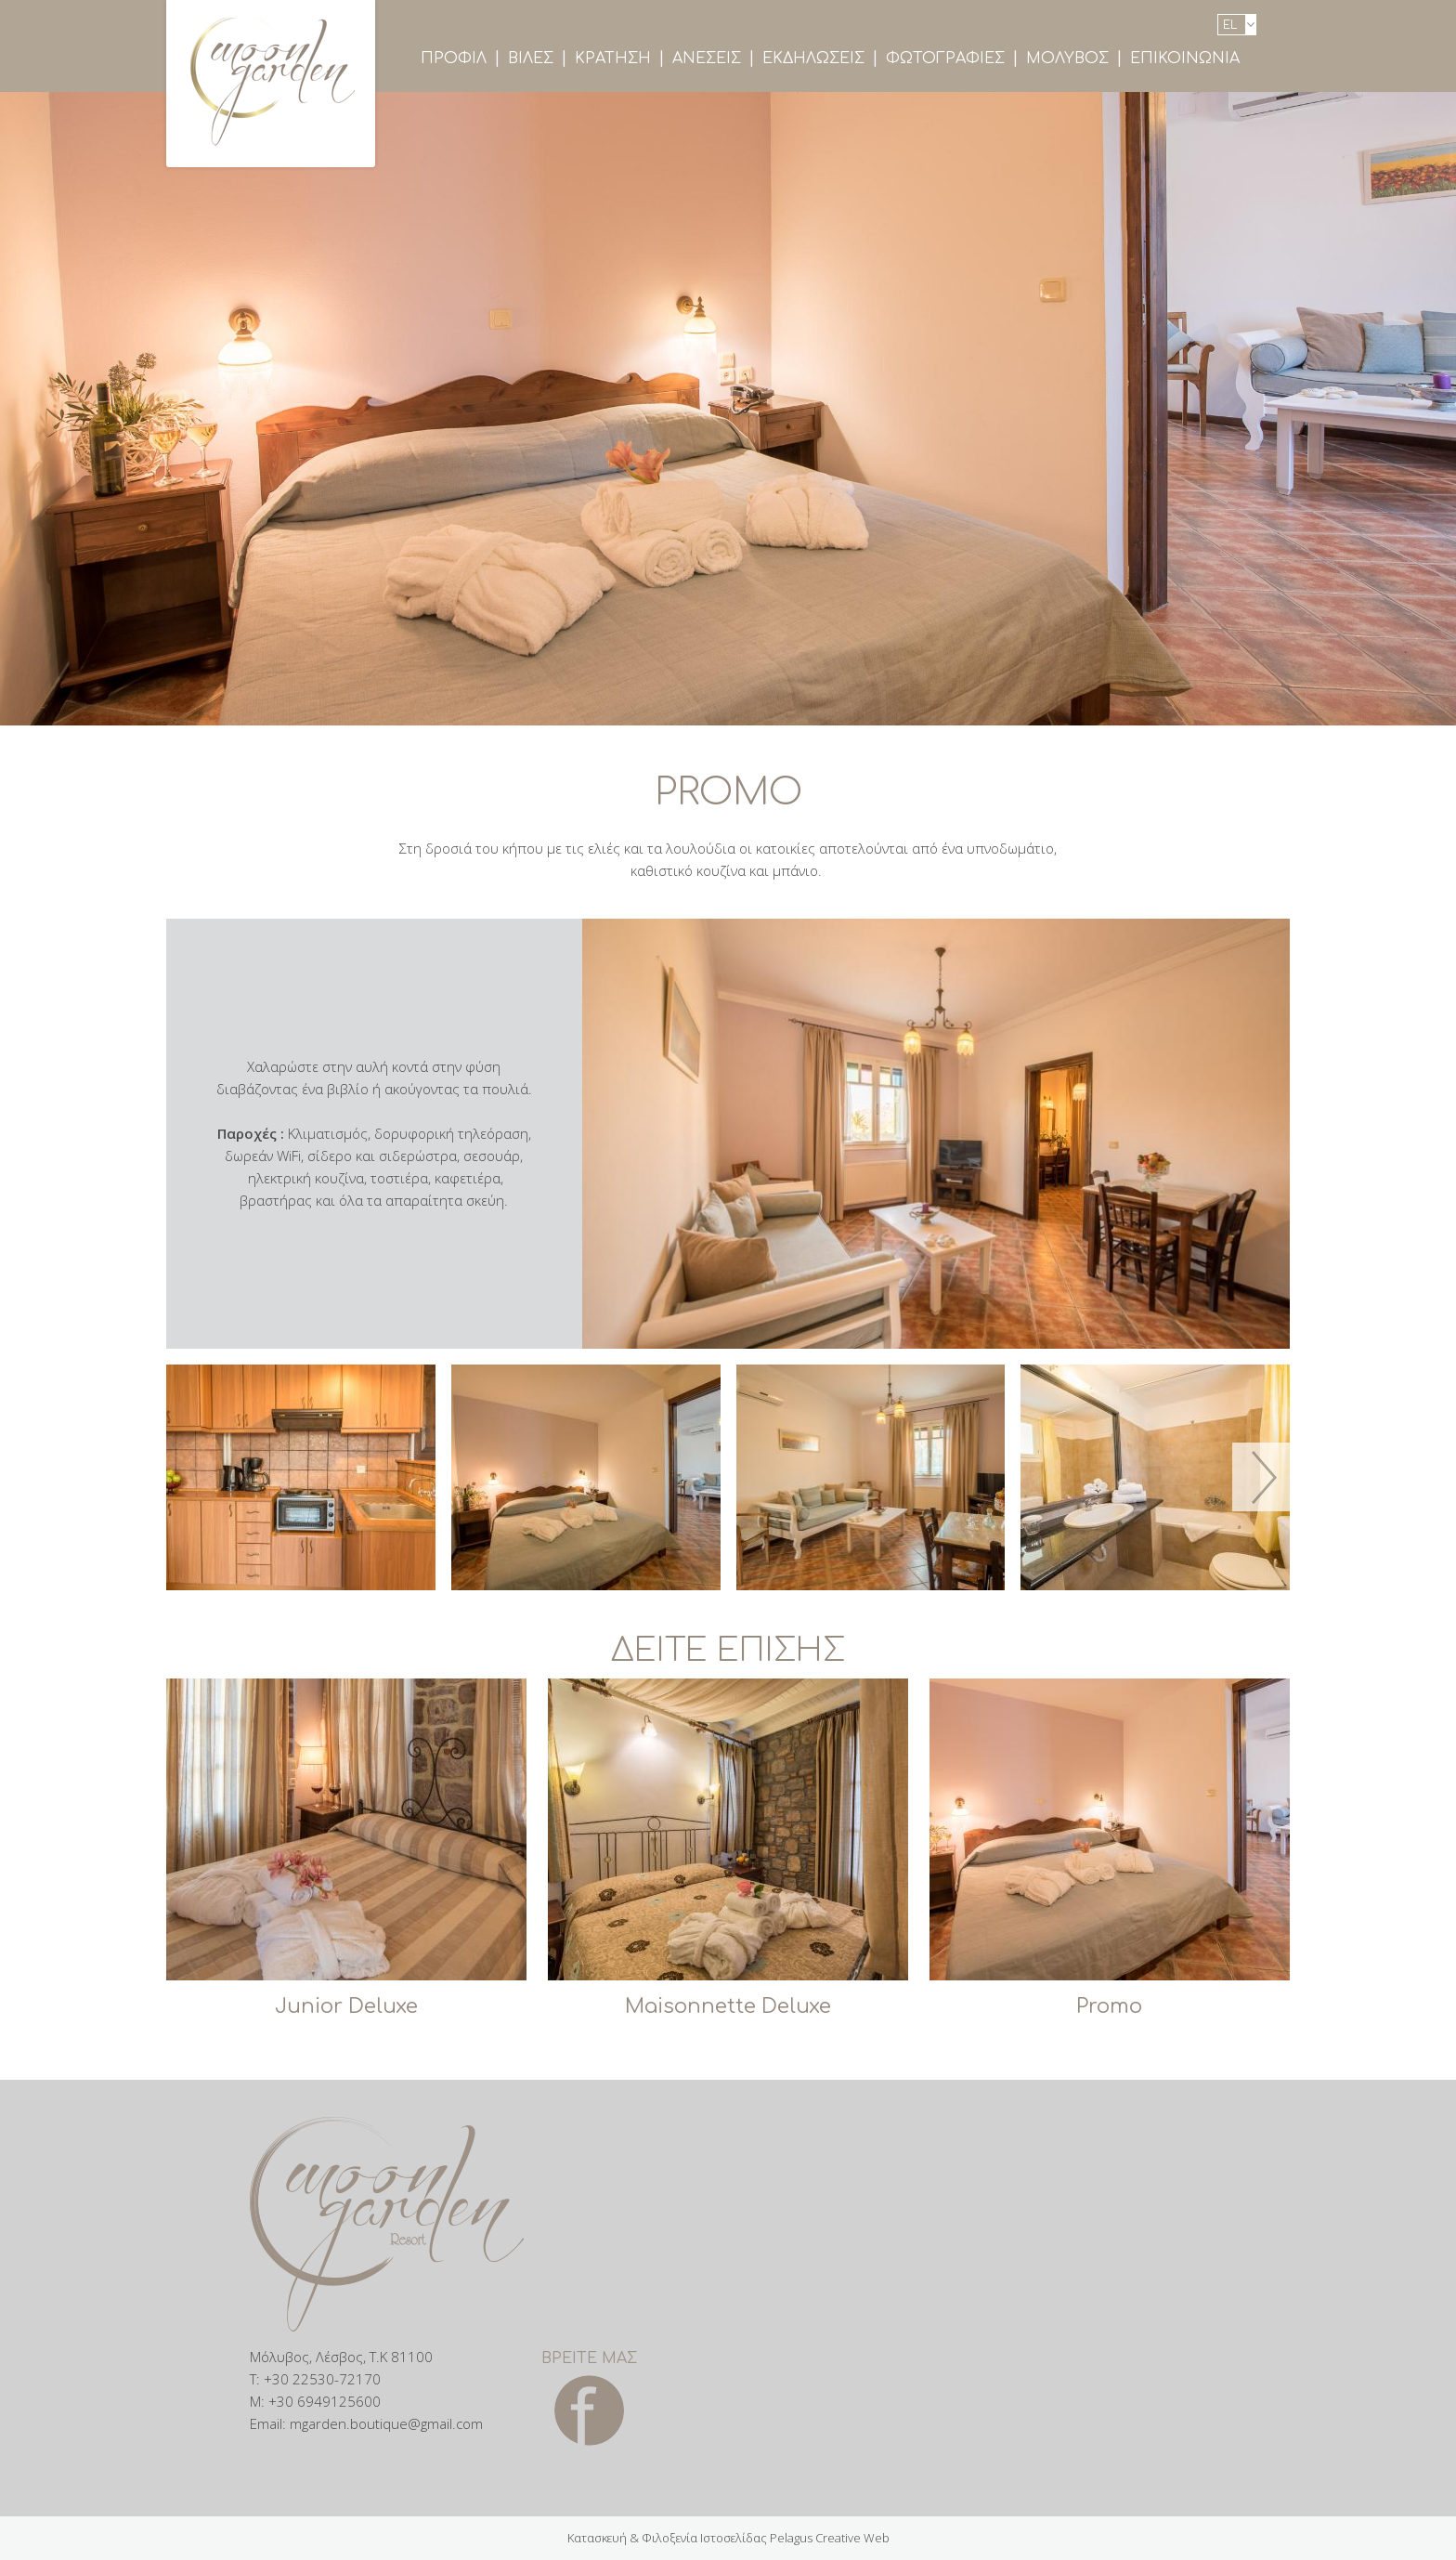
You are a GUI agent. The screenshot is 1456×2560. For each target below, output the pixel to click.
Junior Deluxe (346, 2006)
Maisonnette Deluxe (728, 2006)
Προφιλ (454, 58)
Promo (1109, 2006)
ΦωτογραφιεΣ (945, 58)
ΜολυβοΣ (1067, 58)
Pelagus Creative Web (830, 2537)
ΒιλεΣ (530, 58)
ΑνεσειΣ (706, 58)
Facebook (589, 2410)
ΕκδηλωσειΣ (813, 58)
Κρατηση (613, 58)
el (1230, 25)
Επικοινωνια (1185, 58)
